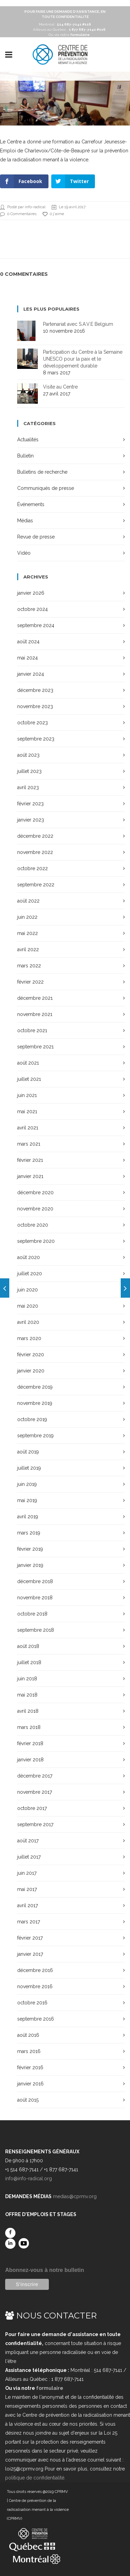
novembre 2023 (35, 706)
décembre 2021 (35, 998)
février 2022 (30, 982)
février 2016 (30, 2067)
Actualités (28, 439)
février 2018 (30, 1743)
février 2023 (30, 803)
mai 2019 (27, 1500)
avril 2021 (27, 1127)
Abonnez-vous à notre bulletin (44, 2270)
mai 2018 (27, 1695)
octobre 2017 (32, 1808)
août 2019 (28, 1452)
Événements (30, 504)
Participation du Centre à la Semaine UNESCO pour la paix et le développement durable (82, 359)
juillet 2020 (29, 1273)
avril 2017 (27, 1905)
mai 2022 (27, 933)
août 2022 (28, 901)
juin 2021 (27, 1095)
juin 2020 (27, 1289)
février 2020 (30, 1354)
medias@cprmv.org (75, 2196)
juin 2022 (27, 917)
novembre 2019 (34, 1403)
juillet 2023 (29, 771)
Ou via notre (69, 35)
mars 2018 (29, 1727)
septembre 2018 (35, 1630)
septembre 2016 (35, 2019)
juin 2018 (27, 1678)
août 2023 (28, 755)
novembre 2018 (35, 1597)
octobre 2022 (32, 868)
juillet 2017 (29, 1857)
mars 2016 (29, 2051)
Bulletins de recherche (42, 472)
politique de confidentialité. (35, 2478)
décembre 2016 (35, 1970)
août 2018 (28, 1646)
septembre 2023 (35, 739)
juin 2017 (26, 1873)
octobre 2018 (32, 1614)
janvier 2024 (30, 674)
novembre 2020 (35, 1208)
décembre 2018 (35, 1581)
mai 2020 (27, 1306)
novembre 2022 (35, 852)
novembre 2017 (34, 1792)
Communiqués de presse (45, 488)
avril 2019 (27, 1516)
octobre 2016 (32, 2002)
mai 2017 (27, 1889)
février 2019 (30, 1549)
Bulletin (25, 456)
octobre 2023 (32, 722)
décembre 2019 (35, 1387)
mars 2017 (28, 1921)
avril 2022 (28, 949)
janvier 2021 (30, 1176)
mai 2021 (27, 1111)
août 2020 (28, 1257)
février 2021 (30, 1160)
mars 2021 (28, 1144)
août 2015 (28, 2100)
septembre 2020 (36, 1241)
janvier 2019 (30, 1565)
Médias (25, 520)
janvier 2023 (30, 820)
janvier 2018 (30, 1759)
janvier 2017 (30, 1954)
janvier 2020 (30, 1370)
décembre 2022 (35, 836)
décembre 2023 (35, 690)
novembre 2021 (34, 1014)
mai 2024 (27, 658)
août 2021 (28, 1063)
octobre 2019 (32, 1419)
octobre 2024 (32, 609)
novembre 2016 (35, 1986)
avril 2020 (28, 1322)
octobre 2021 (32, 1030)
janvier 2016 (30, 2083)
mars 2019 (28, 1533)
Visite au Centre (60, 387)
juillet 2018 (29, 1662)
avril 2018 (28, 1711)
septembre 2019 (35, 1435)
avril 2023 (28, 787)
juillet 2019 (29, 1468)
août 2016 (28, 2035)
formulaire (49, 2388)
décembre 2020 (35, 1192)
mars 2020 (29, 1338)
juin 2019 (27, 1484)
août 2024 (28, 641)
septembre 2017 (35, 1824)
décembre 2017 (34, 1776)
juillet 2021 (29, 1079)
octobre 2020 (32, 1225)
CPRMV (61, 2491)
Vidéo (24, 553)
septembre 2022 (35, 884)
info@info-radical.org (28, 2178)
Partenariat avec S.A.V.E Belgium (78, 324)
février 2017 (30, 1938)
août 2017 (28, 1840)
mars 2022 (29, 965)
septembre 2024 (35, 625)
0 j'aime (53, 214)
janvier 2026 (30, 593)
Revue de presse (36, 537)
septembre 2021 (35, 1046)
